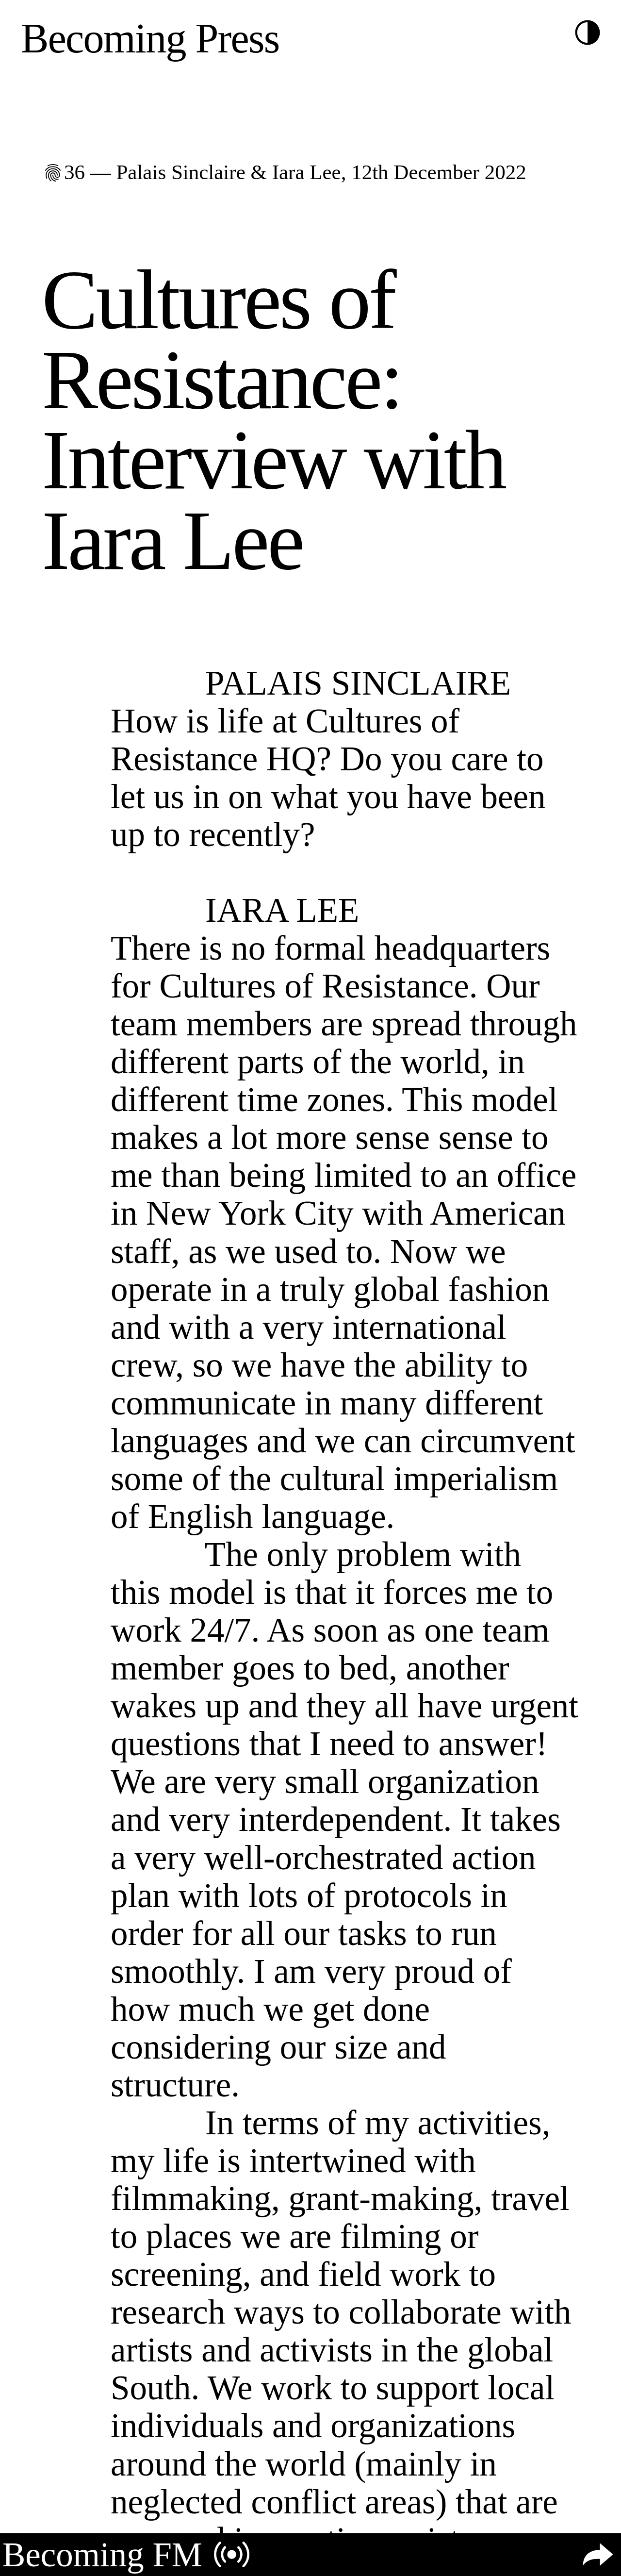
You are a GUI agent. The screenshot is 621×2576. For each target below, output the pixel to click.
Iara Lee (306, 172)
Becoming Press (150, 38)
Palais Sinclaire (180, 172)
